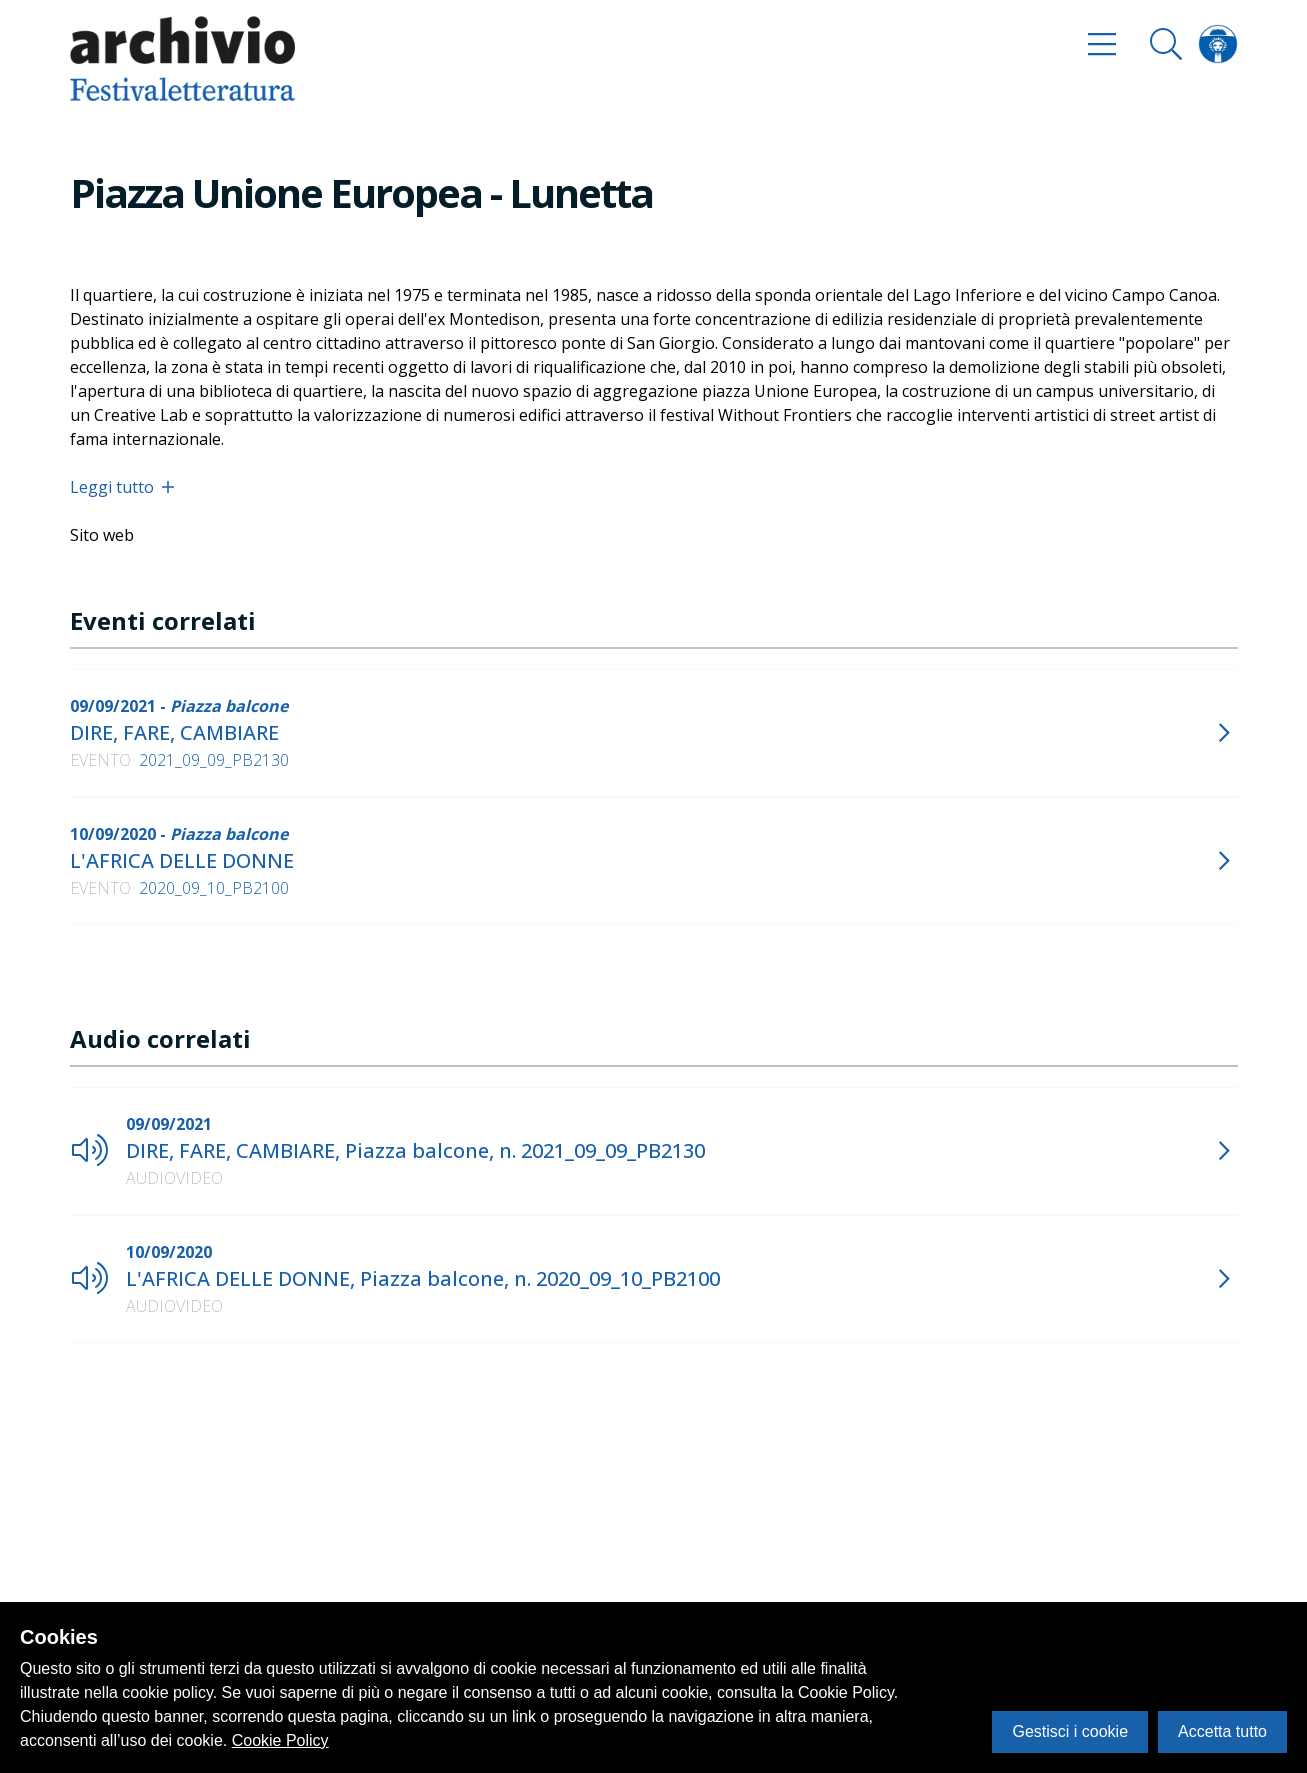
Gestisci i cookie (1070, 1731)
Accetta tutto (1222, 1731)
